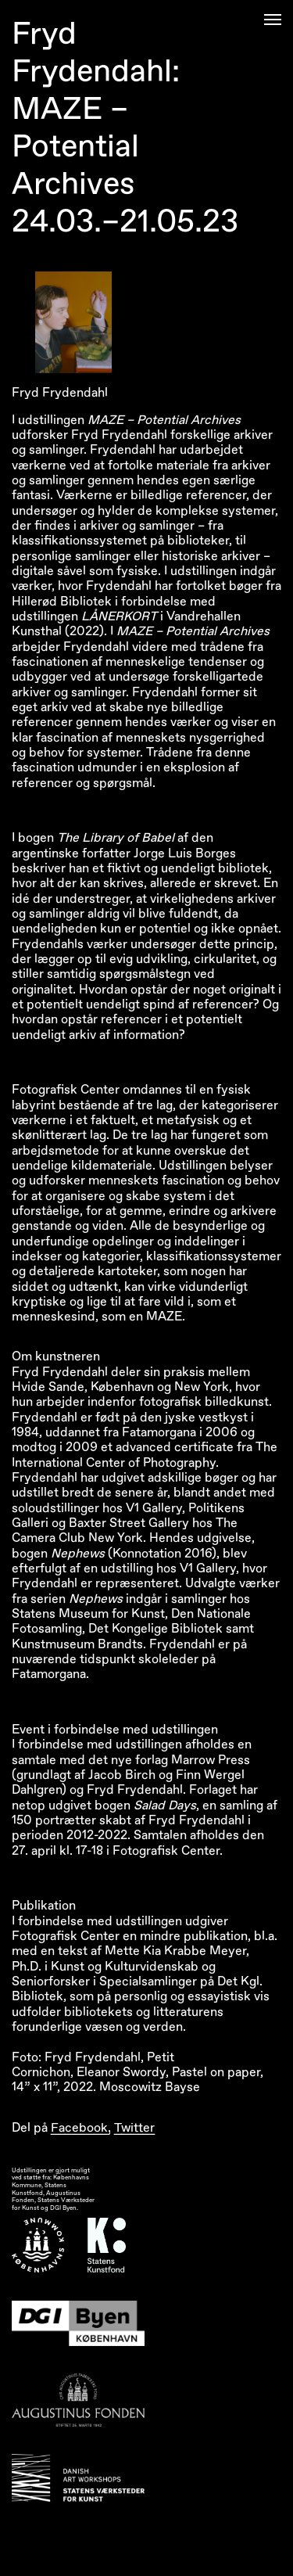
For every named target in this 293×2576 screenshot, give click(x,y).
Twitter (134, 2128)
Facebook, (81, 2128)
